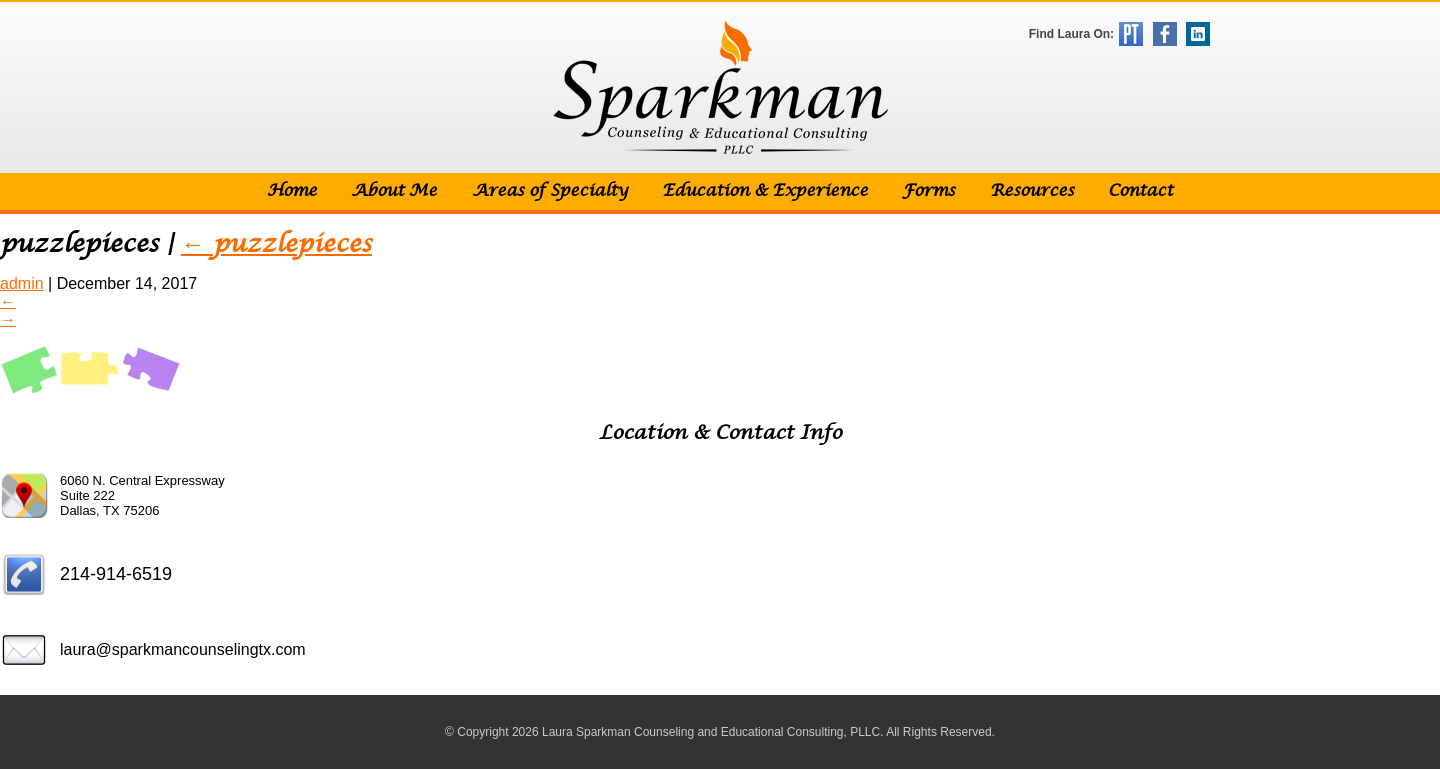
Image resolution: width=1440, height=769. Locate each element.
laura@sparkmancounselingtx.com (183, 649)
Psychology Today (1131, 34)
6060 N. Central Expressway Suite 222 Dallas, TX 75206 (142, 495)
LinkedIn (1198, 34)
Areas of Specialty (550, 191)
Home (292, 191)
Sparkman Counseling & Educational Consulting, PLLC (720, 87)
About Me (394, 191)
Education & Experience (765, 191)
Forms (928, 191)
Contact (1140, 191)
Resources (1032, 191)
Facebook (1165, 34)
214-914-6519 (116, 574)
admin (22, 283)
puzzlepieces (276, 244)
